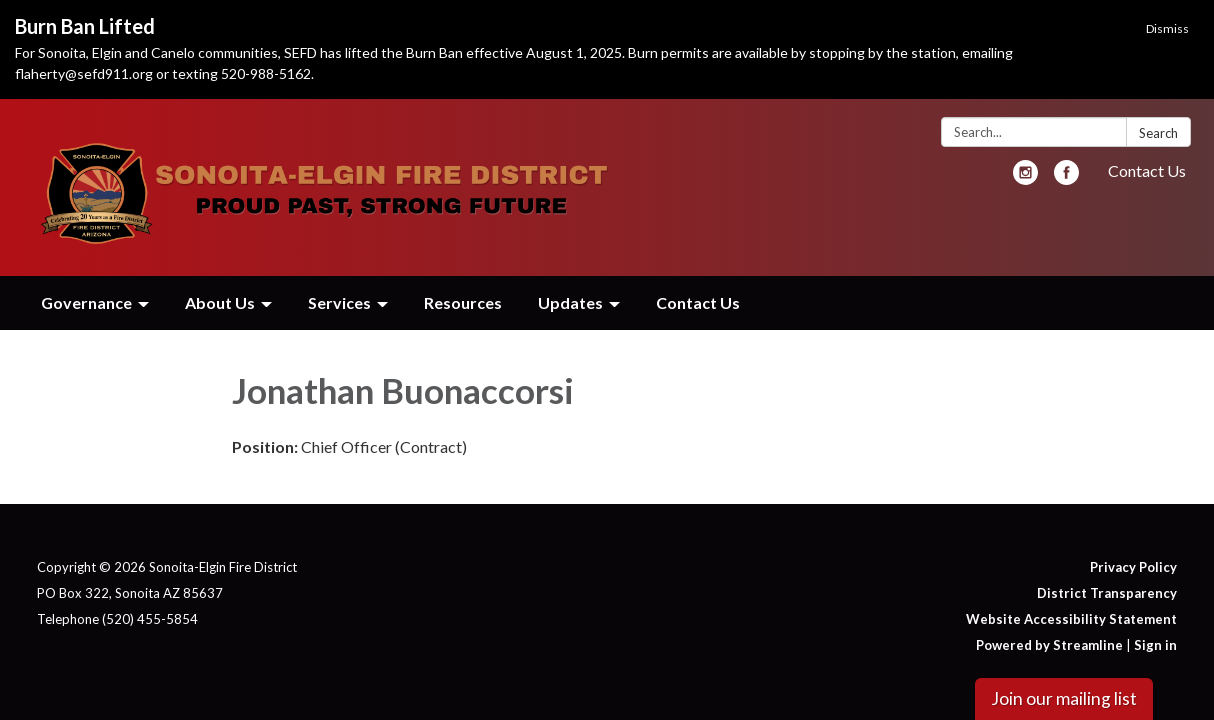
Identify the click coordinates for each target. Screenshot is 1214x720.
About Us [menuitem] (220, 302)
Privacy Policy (1133, 567)
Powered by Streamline (1049, 645)
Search (1158, 133)
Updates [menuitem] (570, 302)
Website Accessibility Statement (1071, 619)
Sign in (1155, 645)
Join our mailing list (1064, 698)
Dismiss (1167, 28)
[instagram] (1025, 178)
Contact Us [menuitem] (698, 302)
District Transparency (1107, 593)
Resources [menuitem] (463, 302)
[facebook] (1066, 178)
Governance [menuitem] (86, 302)
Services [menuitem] (339, 302)
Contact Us (1147, 170)
